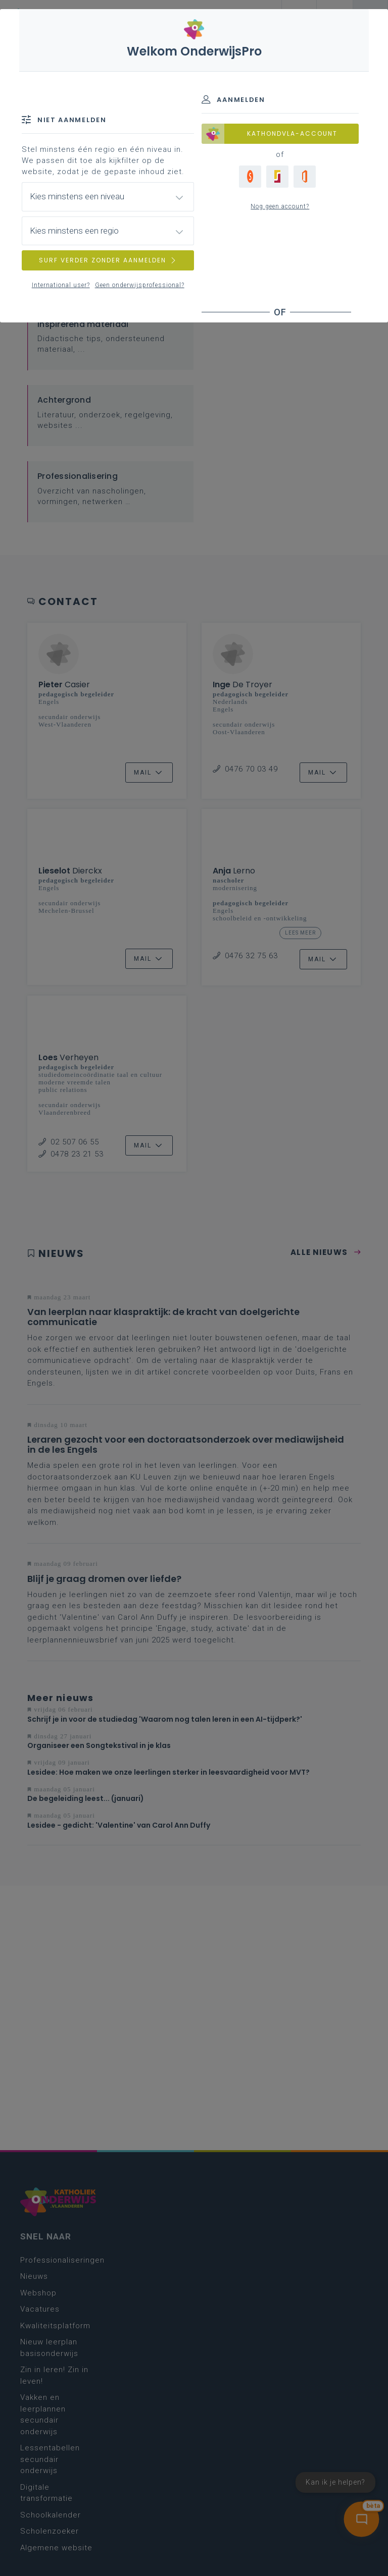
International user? (61, 285)
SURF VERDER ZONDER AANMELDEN (108, 260)
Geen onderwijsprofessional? (139, 285)
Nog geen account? (280, 206)
